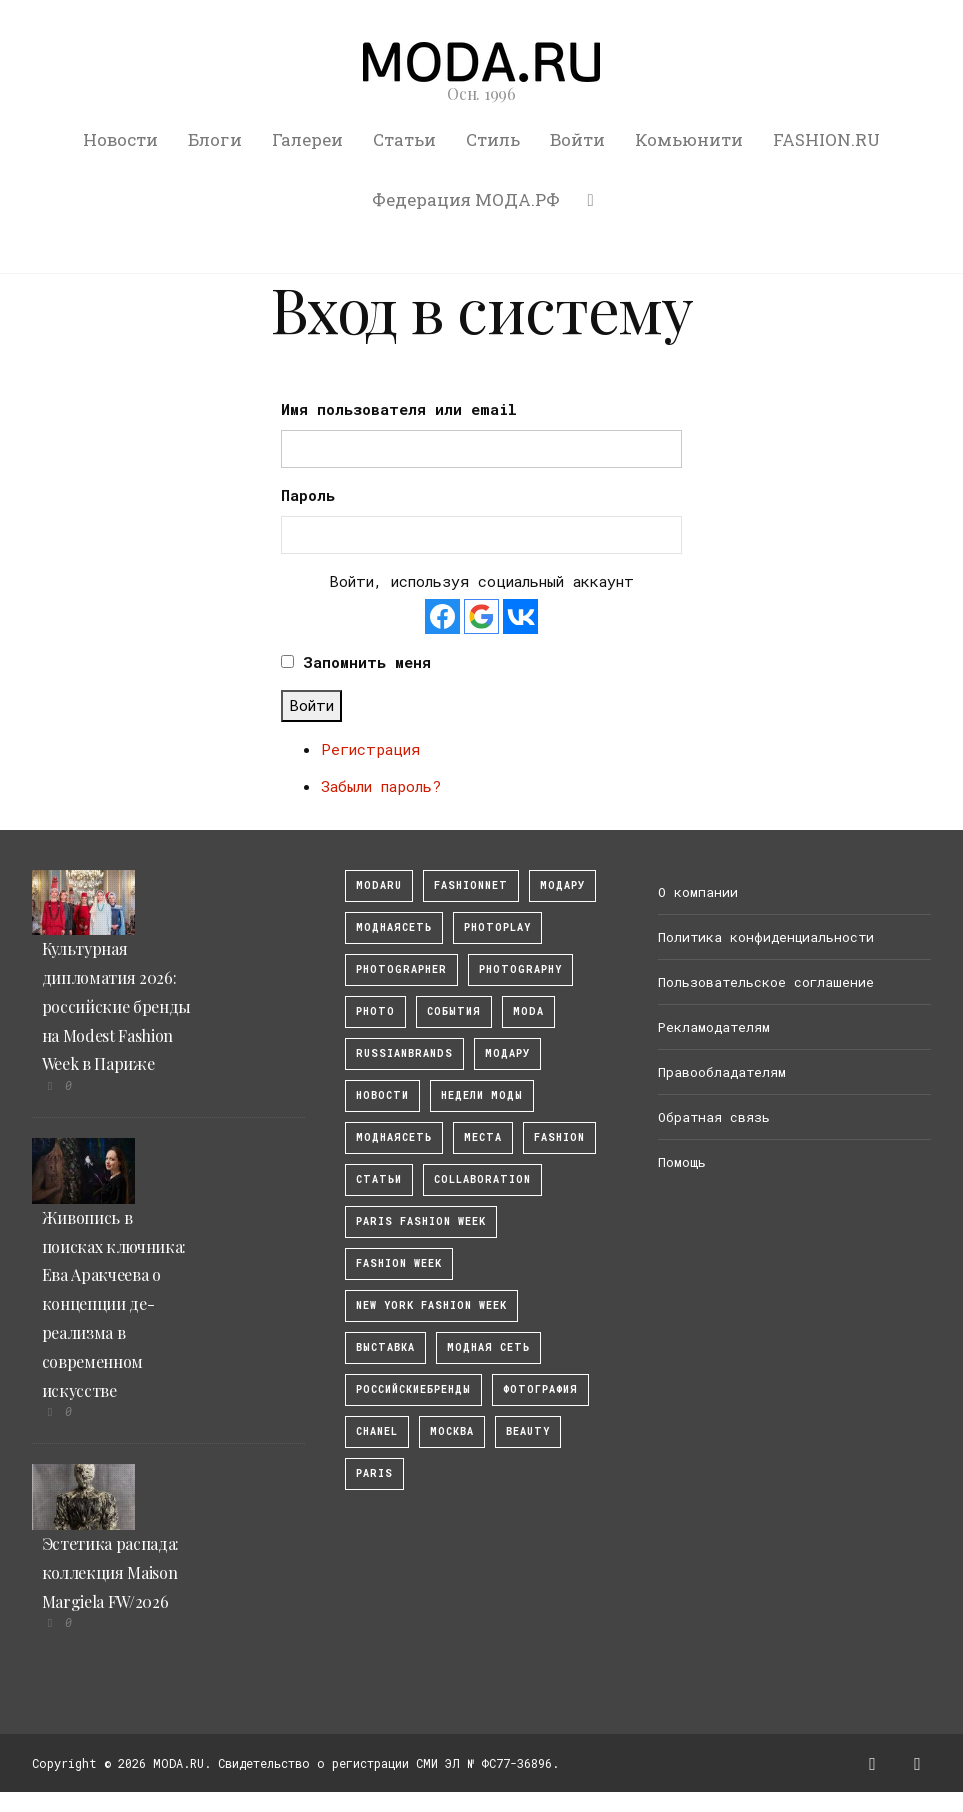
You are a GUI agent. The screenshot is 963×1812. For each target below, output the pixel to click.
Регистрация (370, 749)
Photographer (401, 969)
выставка (385, 1347)
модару (562, 885)
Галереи (307, 139)
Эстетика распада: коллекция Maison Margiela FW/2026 (111, 1572)
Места (483, 1137)
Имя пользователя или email (399, 409)
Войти (577, 139)
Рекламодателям (714, 1027)
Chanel (377, 1431)
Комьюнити (689, 139)
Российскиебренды (413, 1389)
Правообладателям (722, 1072)
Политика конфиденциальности (766, 937)
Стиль (493, 139)
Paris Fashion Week (421, 1221)
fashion (559, 1137)
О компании (698, 892)
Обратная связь (714, 1117)
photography (520, 969)
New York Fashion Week (431, 1305)
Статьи (404, 139)
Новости (120, 139)
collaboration (482, 1179)
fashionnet (471, 885)
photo (375, 1011)
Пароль (308, 495)
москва (452, 1431)
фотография (540, 1389)
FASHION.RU (826, 139)
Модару (507, 1053)
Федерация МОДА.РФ (466, 199)
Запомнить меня (367, 662)
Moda (528, 1011)
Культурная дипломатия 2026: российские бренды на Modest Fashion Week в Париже (117, 1006)
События (454, 1011)
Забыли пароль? (381, 786)
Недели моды (482, 1095)
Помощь (682, 1162)
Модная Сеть (488, 1347)
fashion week (399, 1263)
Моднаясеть (394, 1137)
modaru (379, 885)
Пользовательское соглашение (766, 982)
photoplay (497, 927)
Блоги (215, 139)
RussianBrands (404, 1053)
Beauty (528, 1431)
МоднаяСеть (394, 927)
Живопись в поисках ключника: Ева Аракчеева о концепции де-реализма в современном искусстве (114, 1304)
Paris (374, 1473)
